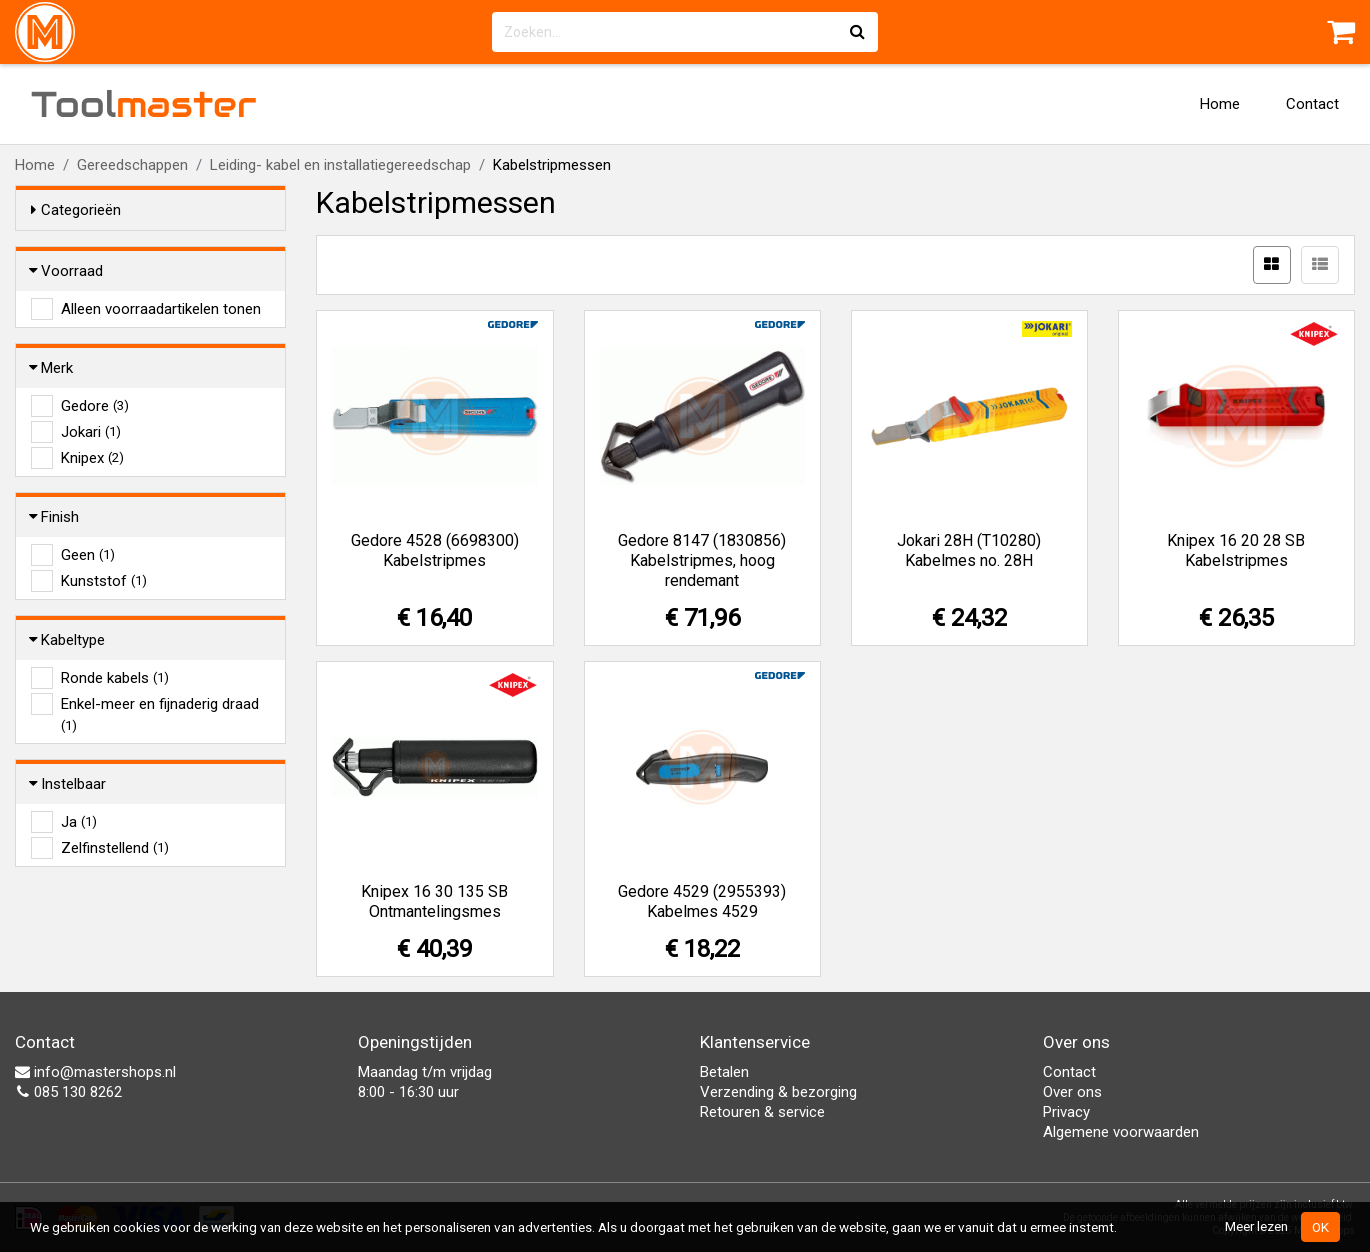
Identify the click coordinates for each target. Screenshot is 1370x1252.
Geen (88, 555)
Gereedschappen (132, 165)
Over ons (1072, 1092)
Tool (144, 104)
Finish (55, 517)
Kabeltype (68, 640)
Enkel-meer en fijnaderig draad (160, 705)
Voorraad (67, 271)
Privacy (1066, 1112)
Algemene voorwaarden (1121, 1132)
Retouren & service (762, 1112)
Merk (52, 368)
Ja (79, 822)
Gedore (95, 406)
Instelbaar (68, 784)
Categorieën (76, 210)
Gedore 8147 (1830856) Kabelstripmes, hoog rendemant (702, 560)
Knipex (92, 458)
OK (1320, 1227)
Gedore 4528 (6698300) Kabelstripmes (435, 550)
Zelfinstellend (115, 848)
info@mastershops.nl (95, 1072)
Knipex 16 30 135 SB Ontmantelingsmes (434, 901)
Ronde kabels (115, 678)
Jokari (91, 432)
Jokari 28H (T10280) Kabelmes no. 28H (969, 550)
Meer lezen (1256, 1226)
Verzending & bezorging (778, 1092)
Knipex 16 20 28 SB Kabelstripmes (1236, 550)
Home (1220, 104)
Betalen (724, 1072)
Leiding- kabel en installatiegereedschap (340, 165)
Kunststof (104, 581)
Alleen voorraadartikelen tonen (161, 309)
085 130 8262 (68, 1092)
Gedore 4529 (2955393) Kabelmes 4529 (702, 901)
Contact (1312, 104)
